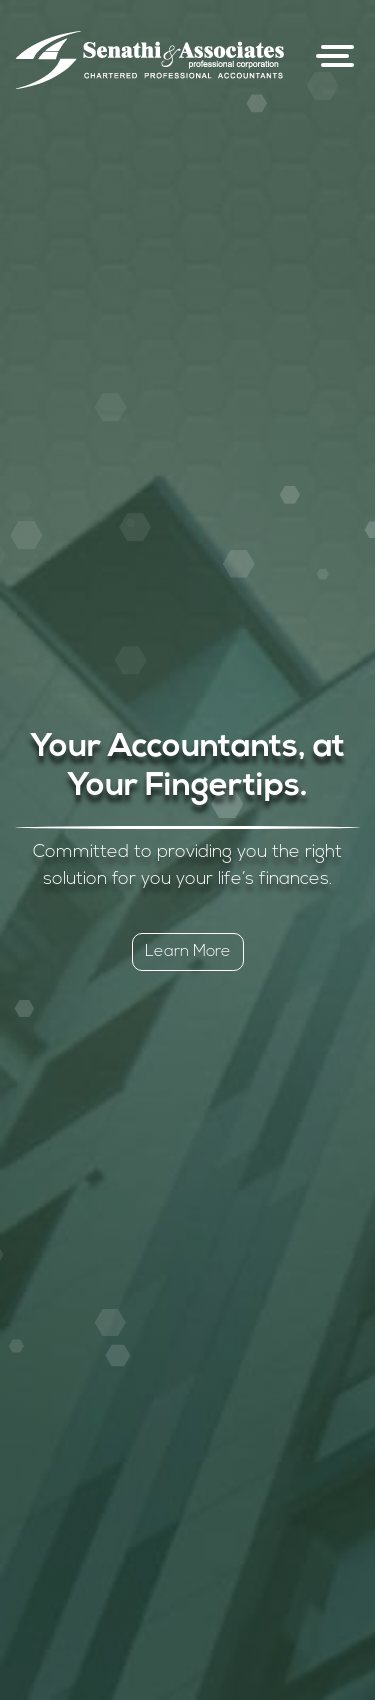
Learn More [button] (188, 952)
